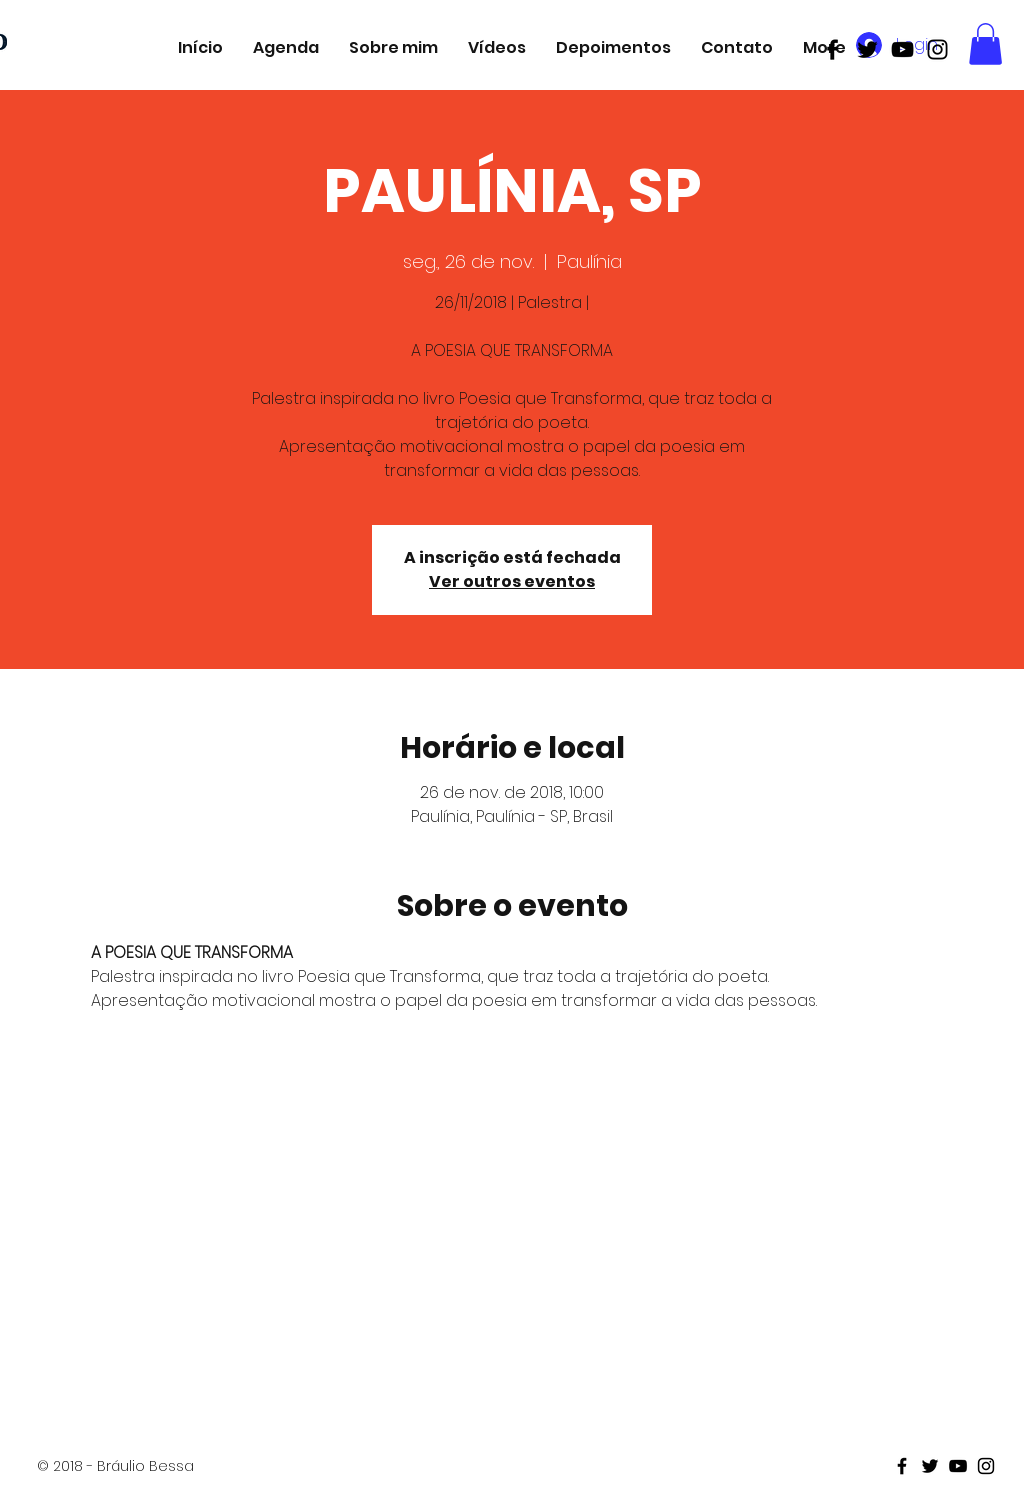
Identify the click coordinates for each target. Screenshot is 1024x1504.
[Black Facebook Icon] (832, 49)
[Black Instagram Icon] (937, 49)
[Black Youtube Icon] (902, 49)
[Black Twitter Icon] (867, 49)
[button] (985, 44)
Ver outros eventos (512, 581)
